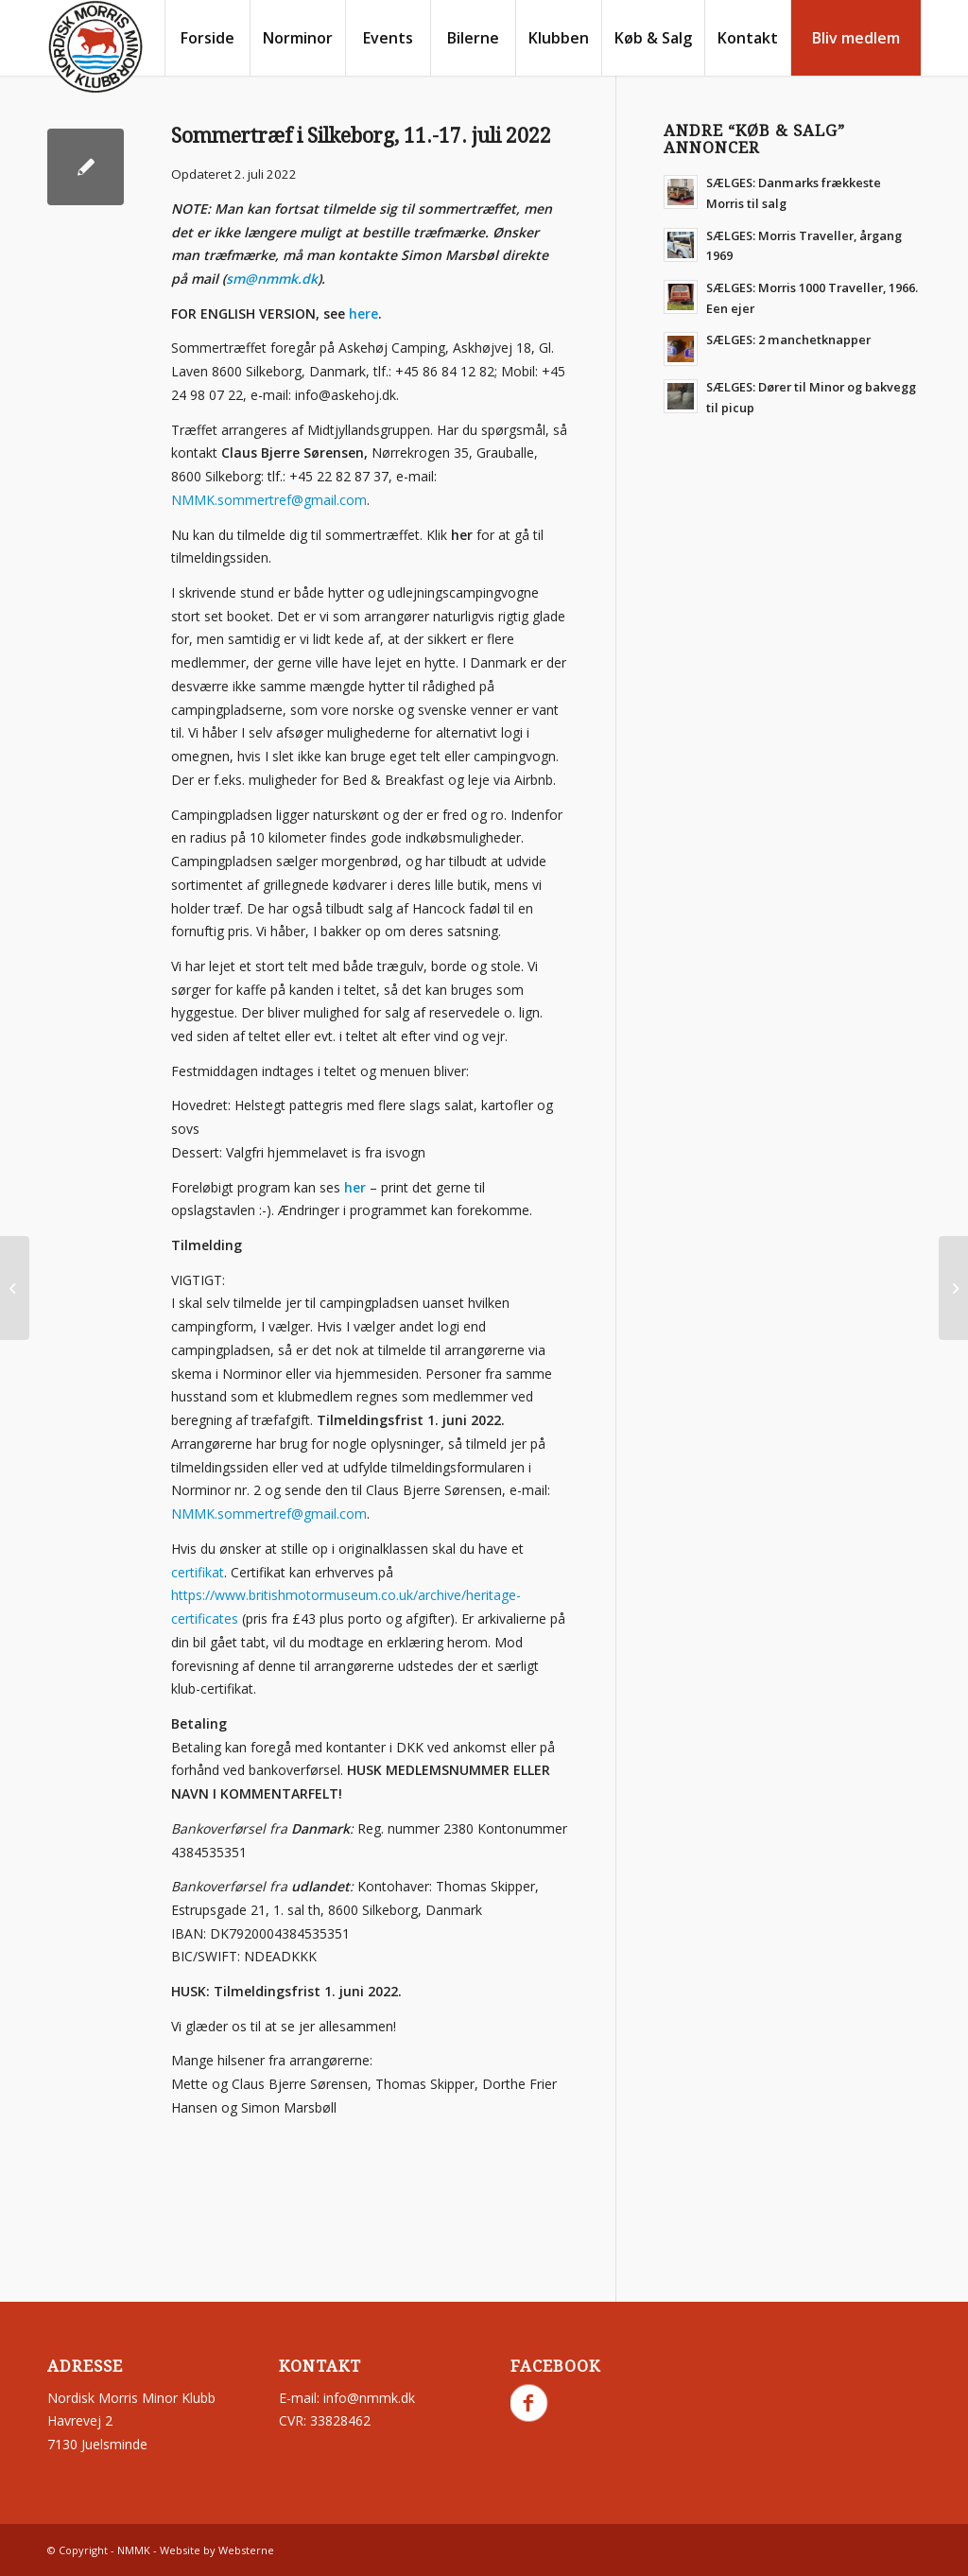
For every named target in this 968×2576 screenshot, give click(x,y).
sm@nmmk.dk (272, 278)
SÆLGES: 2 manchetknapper (788, 339)
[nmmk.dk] (95, 47)
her (355, 1187)
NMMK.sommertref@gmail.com (269, 500)
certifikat (197, 1572)
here (363, 313)
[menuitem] (207, 38)
